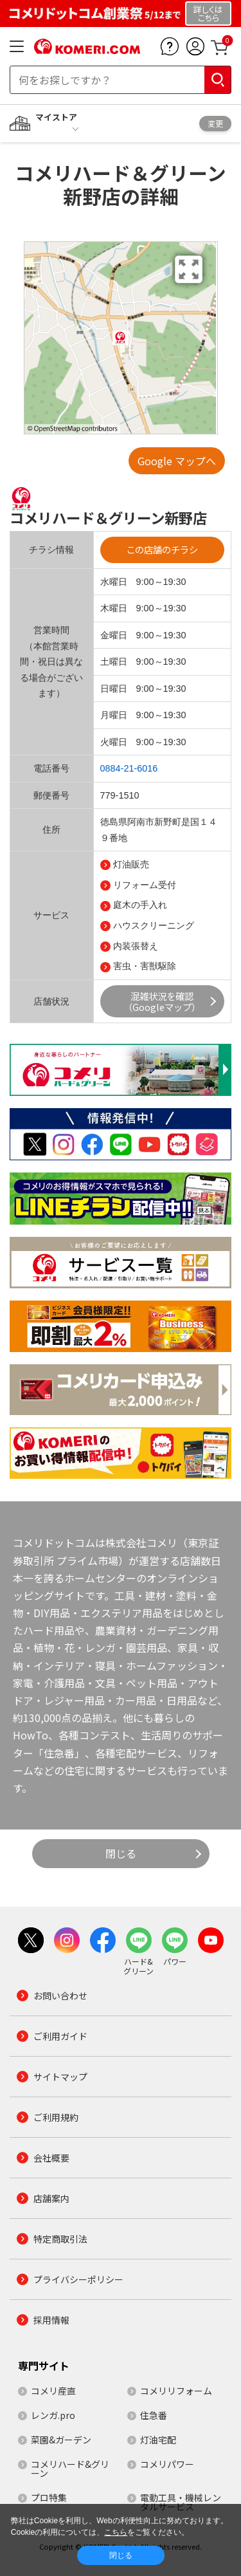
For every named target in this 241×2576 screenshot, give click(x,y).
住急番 (153, 2415)
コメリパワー (167, 2464)
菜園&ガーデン (61, 2439)
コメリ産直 (53, 2390)
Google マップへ (177, 460)
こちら (115, 2532)
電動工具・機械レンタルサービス (180, 2502)
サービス (51, 915)
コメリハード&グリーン (70, 2469)
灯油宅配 (158, 2439)
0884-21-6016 (129, 768)
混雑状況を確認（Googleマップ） (162, 1001)
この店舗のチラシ (162, 549)
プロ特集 (49, 2497)
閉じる (120, 1853)
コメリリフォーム (176, 2390)
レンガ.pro (53, 2415)
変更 (215, 123)
